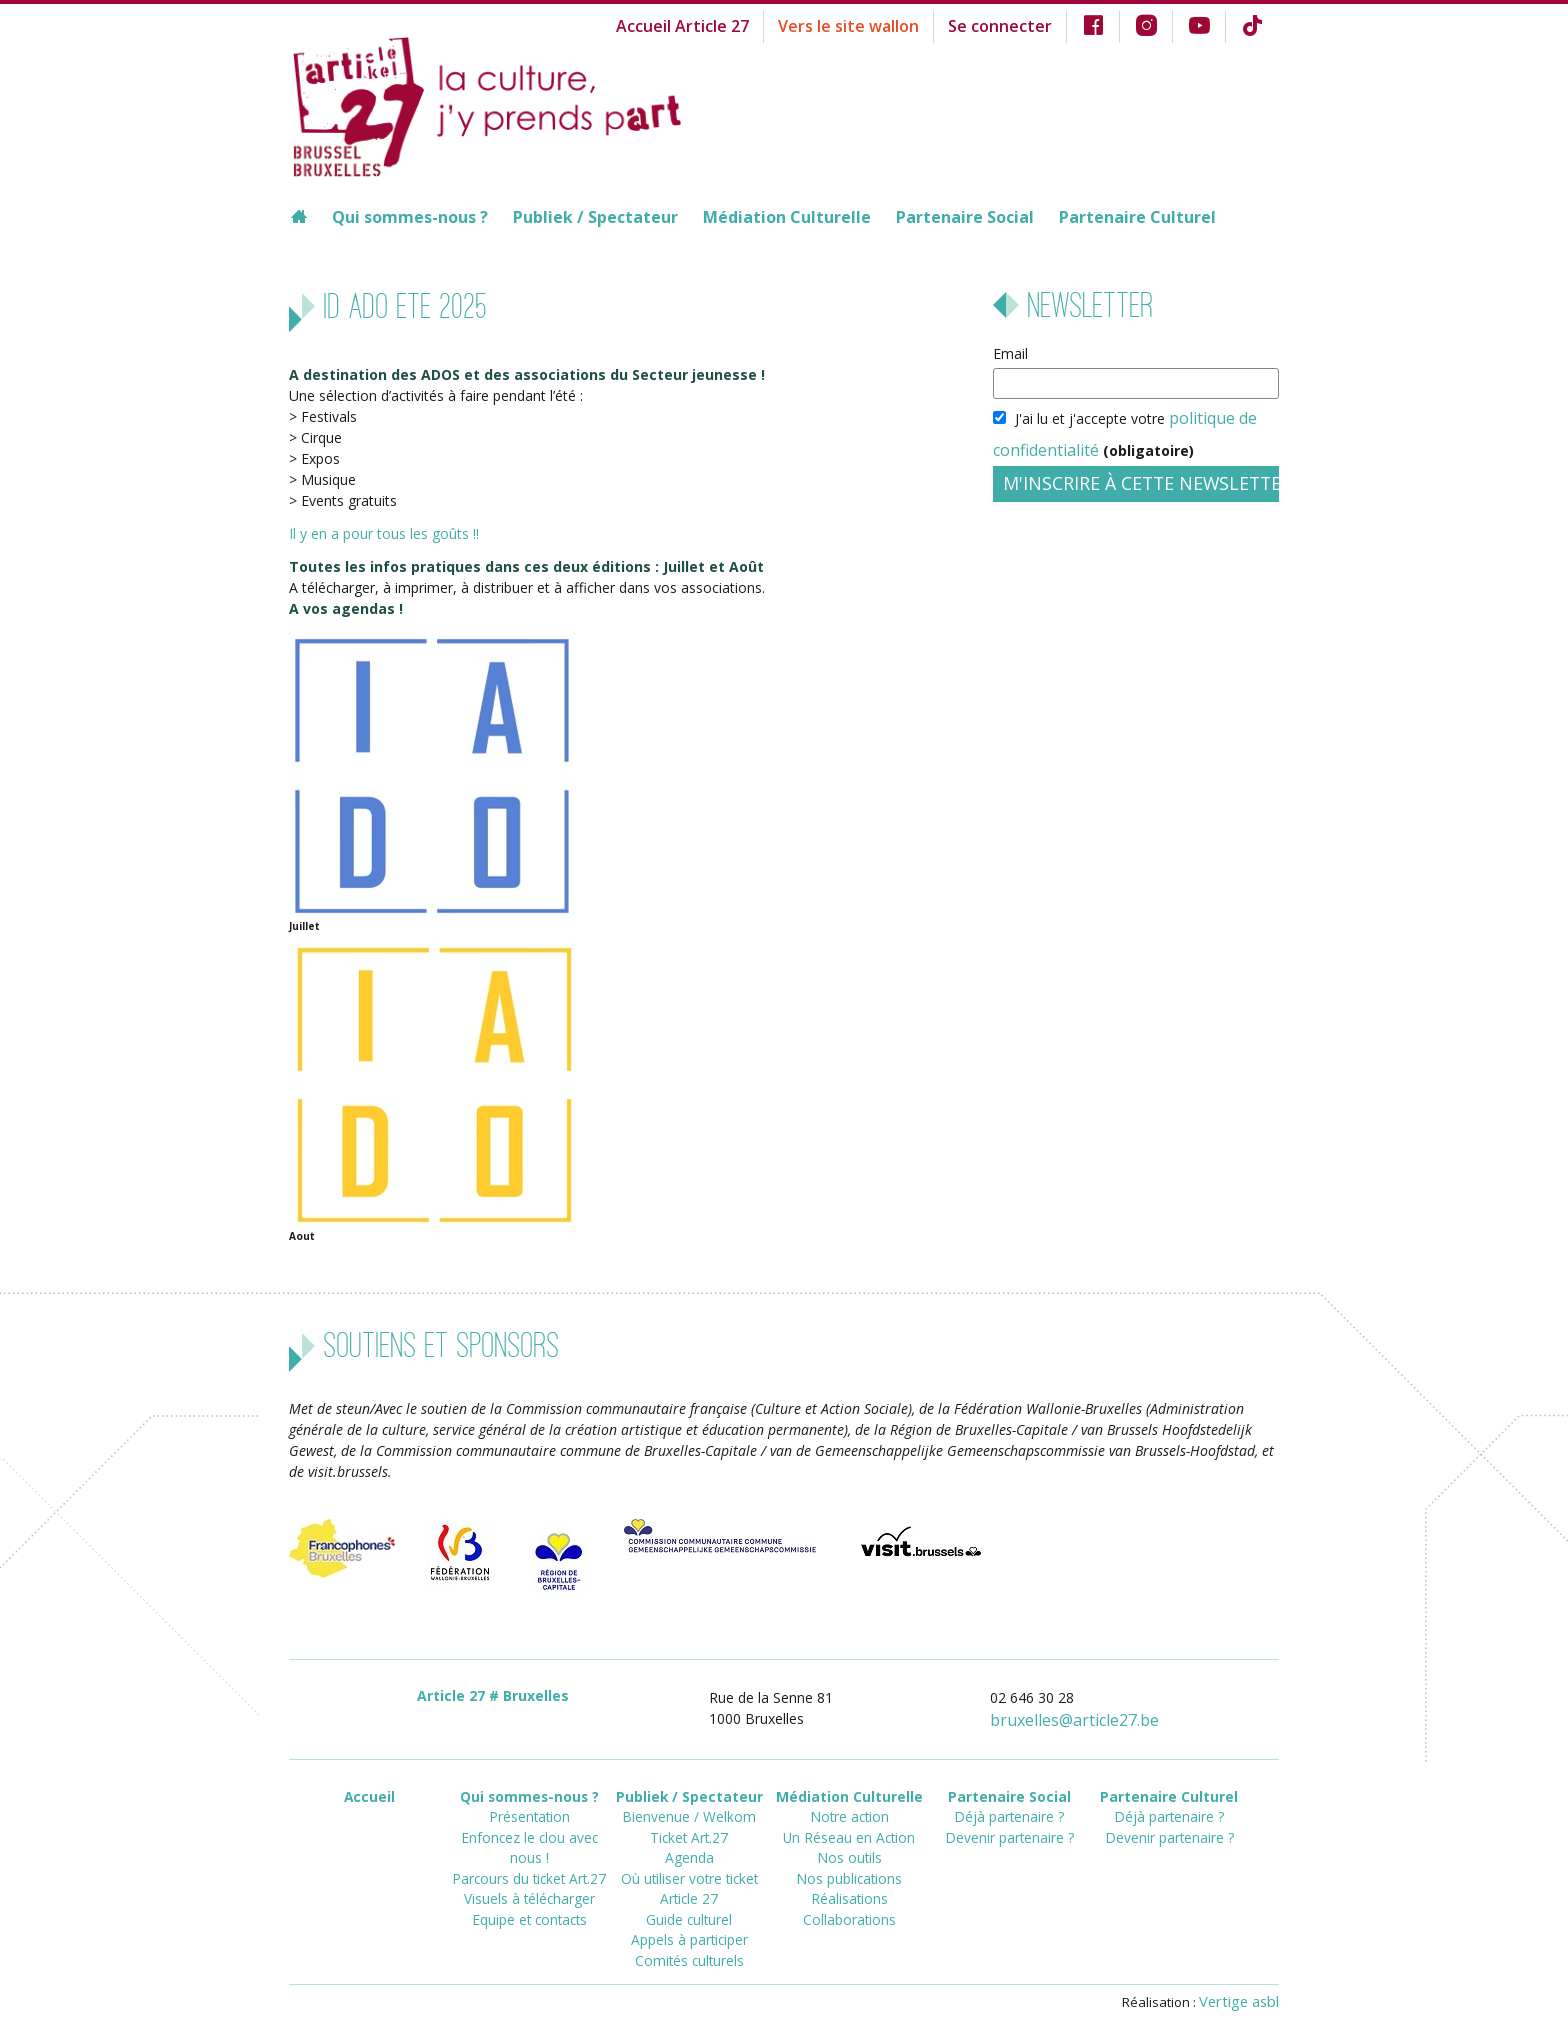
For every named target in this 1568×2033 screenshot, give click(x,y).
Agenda (689, 1840)
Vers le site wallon (882, 24)
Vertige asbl (1243, 1990)
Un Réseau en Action (849, 1822)
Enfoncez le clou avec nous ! (529, 1822)
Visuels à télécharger (529, 1858)
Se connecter (1019, 24)
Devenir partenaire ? (1009, 1822)
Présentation (529, 1804)
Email (1010, 353)
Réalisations (849, 1876)
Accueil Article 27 (731, 24)
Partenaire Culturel (1137, 217)
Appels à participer (689, 1912)
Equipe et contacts (529, 1876)
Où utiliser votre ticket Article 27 (689, 1867)
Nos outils (849, 1840)
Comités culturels (689, 1930)
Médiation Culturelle (787, 217)
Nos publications (849, 1858)
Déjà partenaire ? (1009, 1804)
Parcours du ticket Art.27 (529, 1840)
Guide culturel (689, 1894)
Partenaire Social (965, 217)
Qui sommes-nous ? (410, 217)
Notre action (849, 1804)
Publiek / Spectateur (595, 217)
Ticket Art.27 (689, 1822)
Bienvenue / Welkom (689, 1804)
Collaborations (849, 1894)
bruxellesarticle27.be (1087, 1712)
